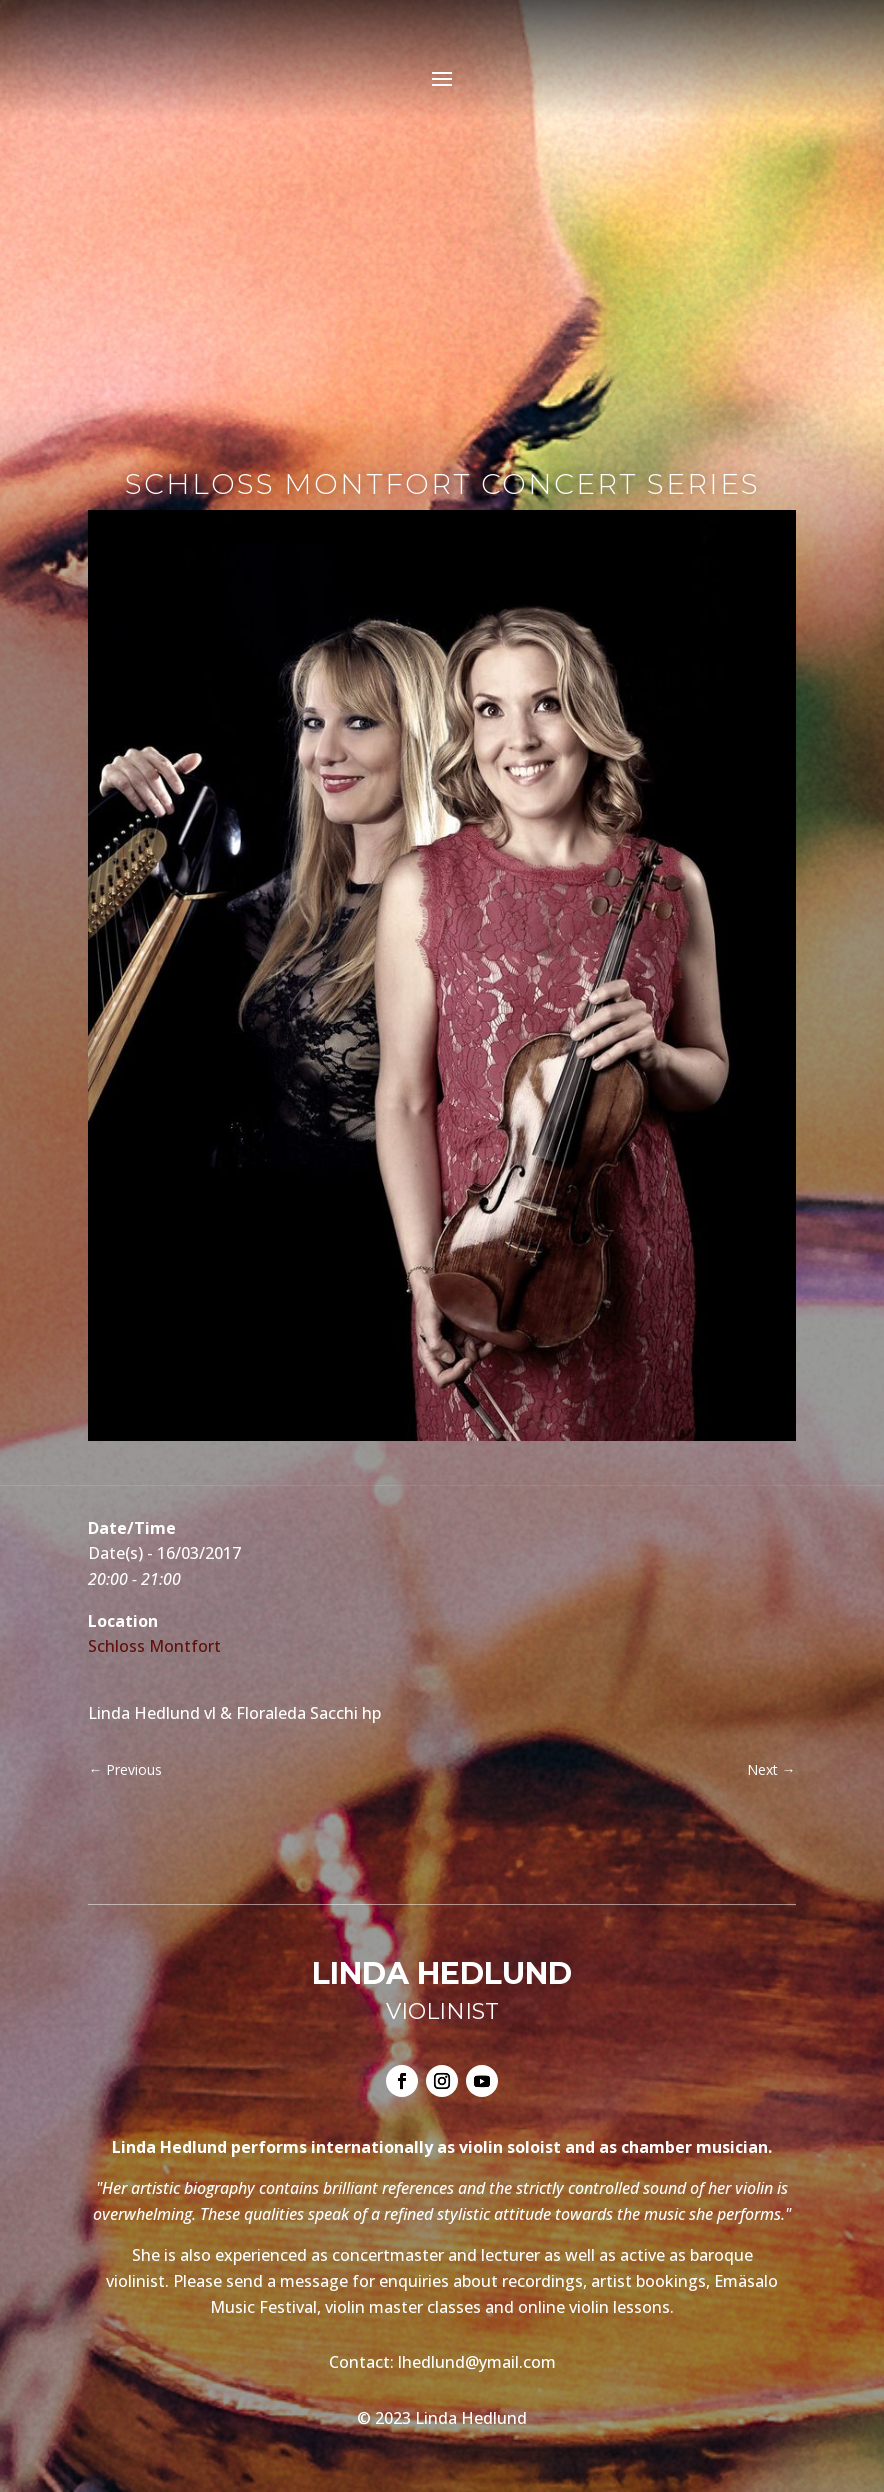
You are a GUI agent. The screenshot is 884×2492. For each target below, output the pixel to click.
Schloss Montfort (154, 1646)
